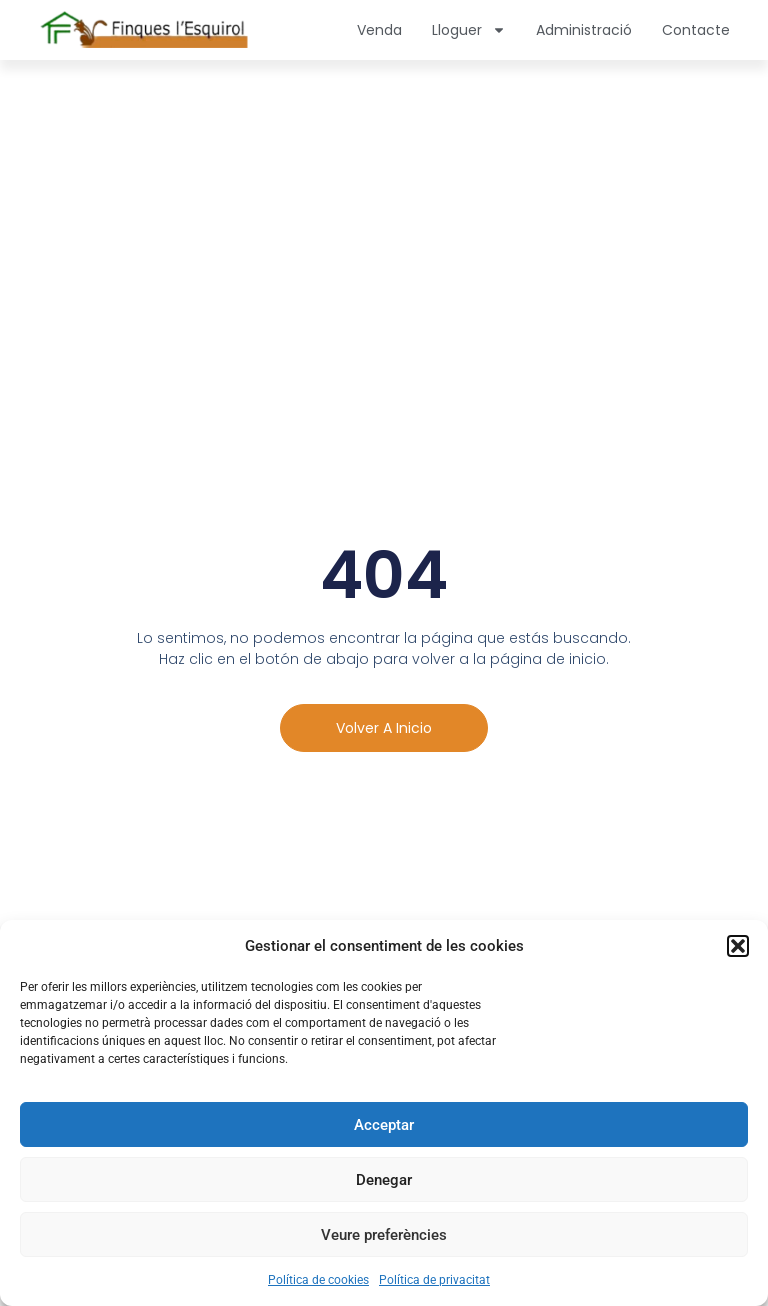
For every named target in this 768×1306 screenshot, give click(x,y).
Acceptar (384, 1125)
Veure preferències (384, 1235)
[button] (738, 946)
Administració (584, 30)
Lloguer (469, 30)
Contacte (696, 30)
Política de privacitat (434, 1280)
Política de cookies (318, 1280)
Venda (379, 30)
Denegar (384, 1180)
